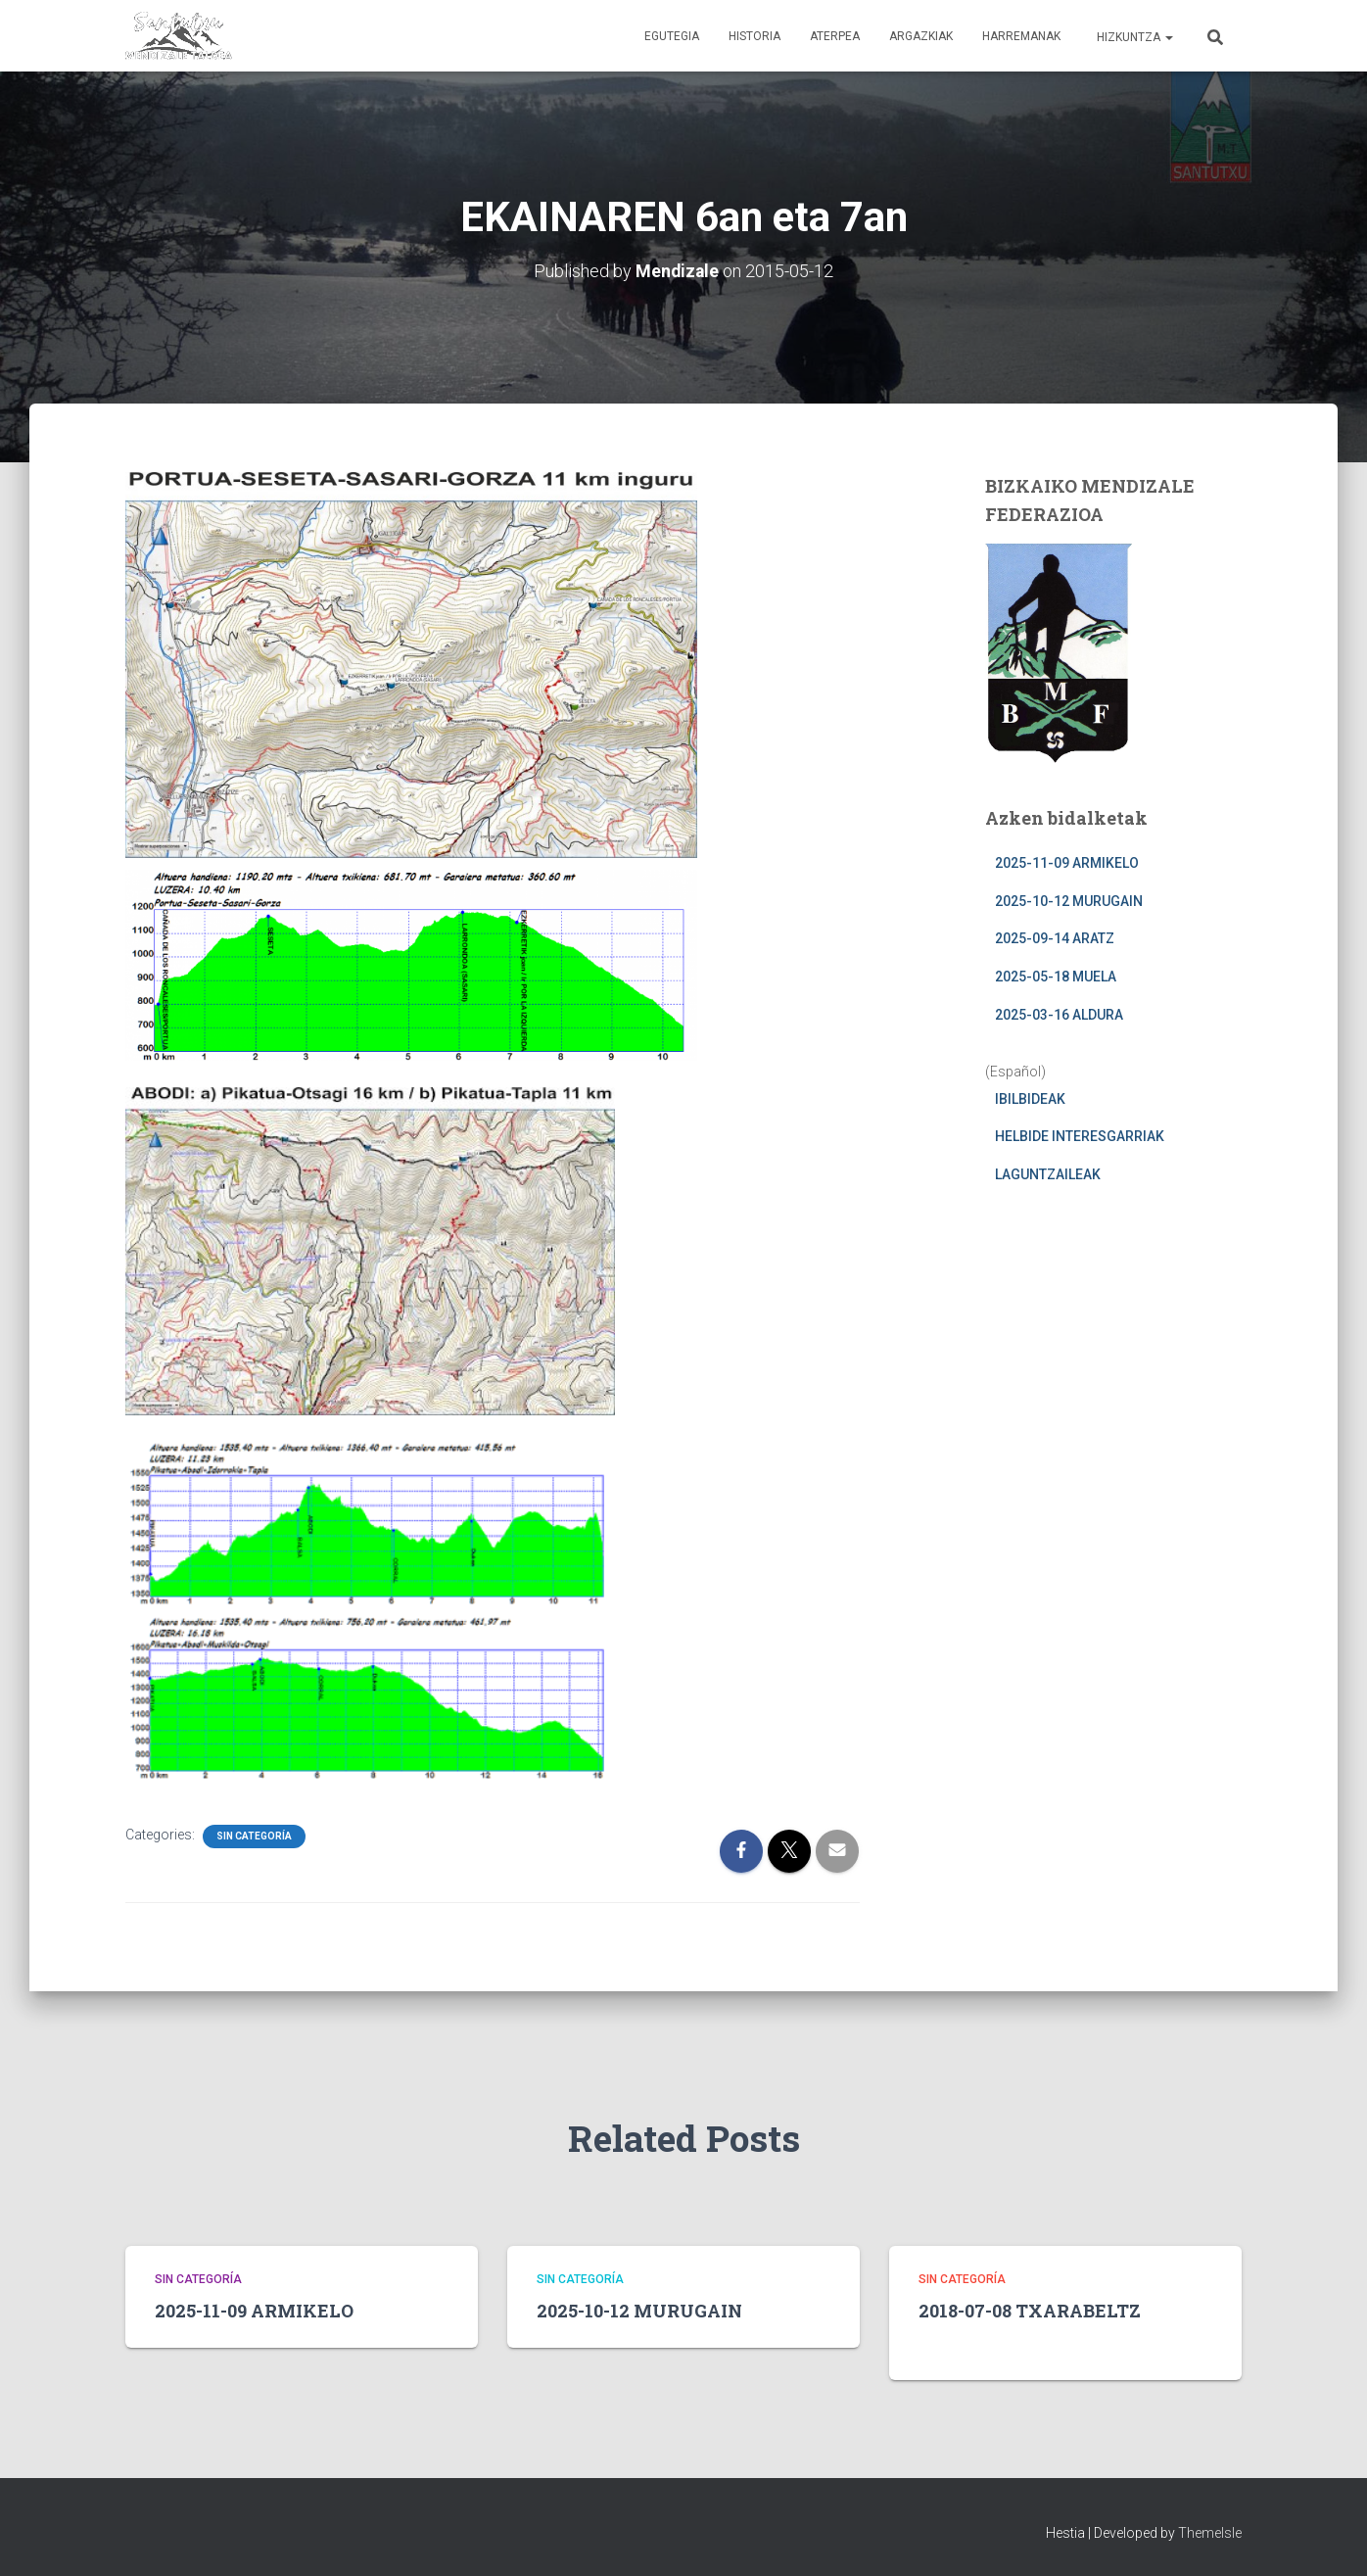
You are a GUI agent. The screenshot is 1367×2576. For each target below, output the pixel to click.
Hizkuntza (1133, 37)
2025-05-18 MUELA (1055, 975)
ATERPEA (835, 36)
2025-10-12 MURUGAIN (1069, 900)
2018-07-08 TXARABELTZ (1030, 2310)
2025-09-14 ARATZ (1054, 938)
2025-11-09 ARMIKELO (1067, 863)
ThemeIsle (1210, 2532)
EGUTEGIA (671, 36)
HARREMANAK (1021, 36)
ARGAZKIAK (921, 36)
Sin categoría (254, 1835)
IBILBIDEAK (1030, 1098)
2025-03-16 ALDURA (1059, 1014)
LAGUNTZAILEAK (1048, 1173)
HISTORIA (754, 36)
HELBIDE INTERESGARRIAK (1079, 1136)
